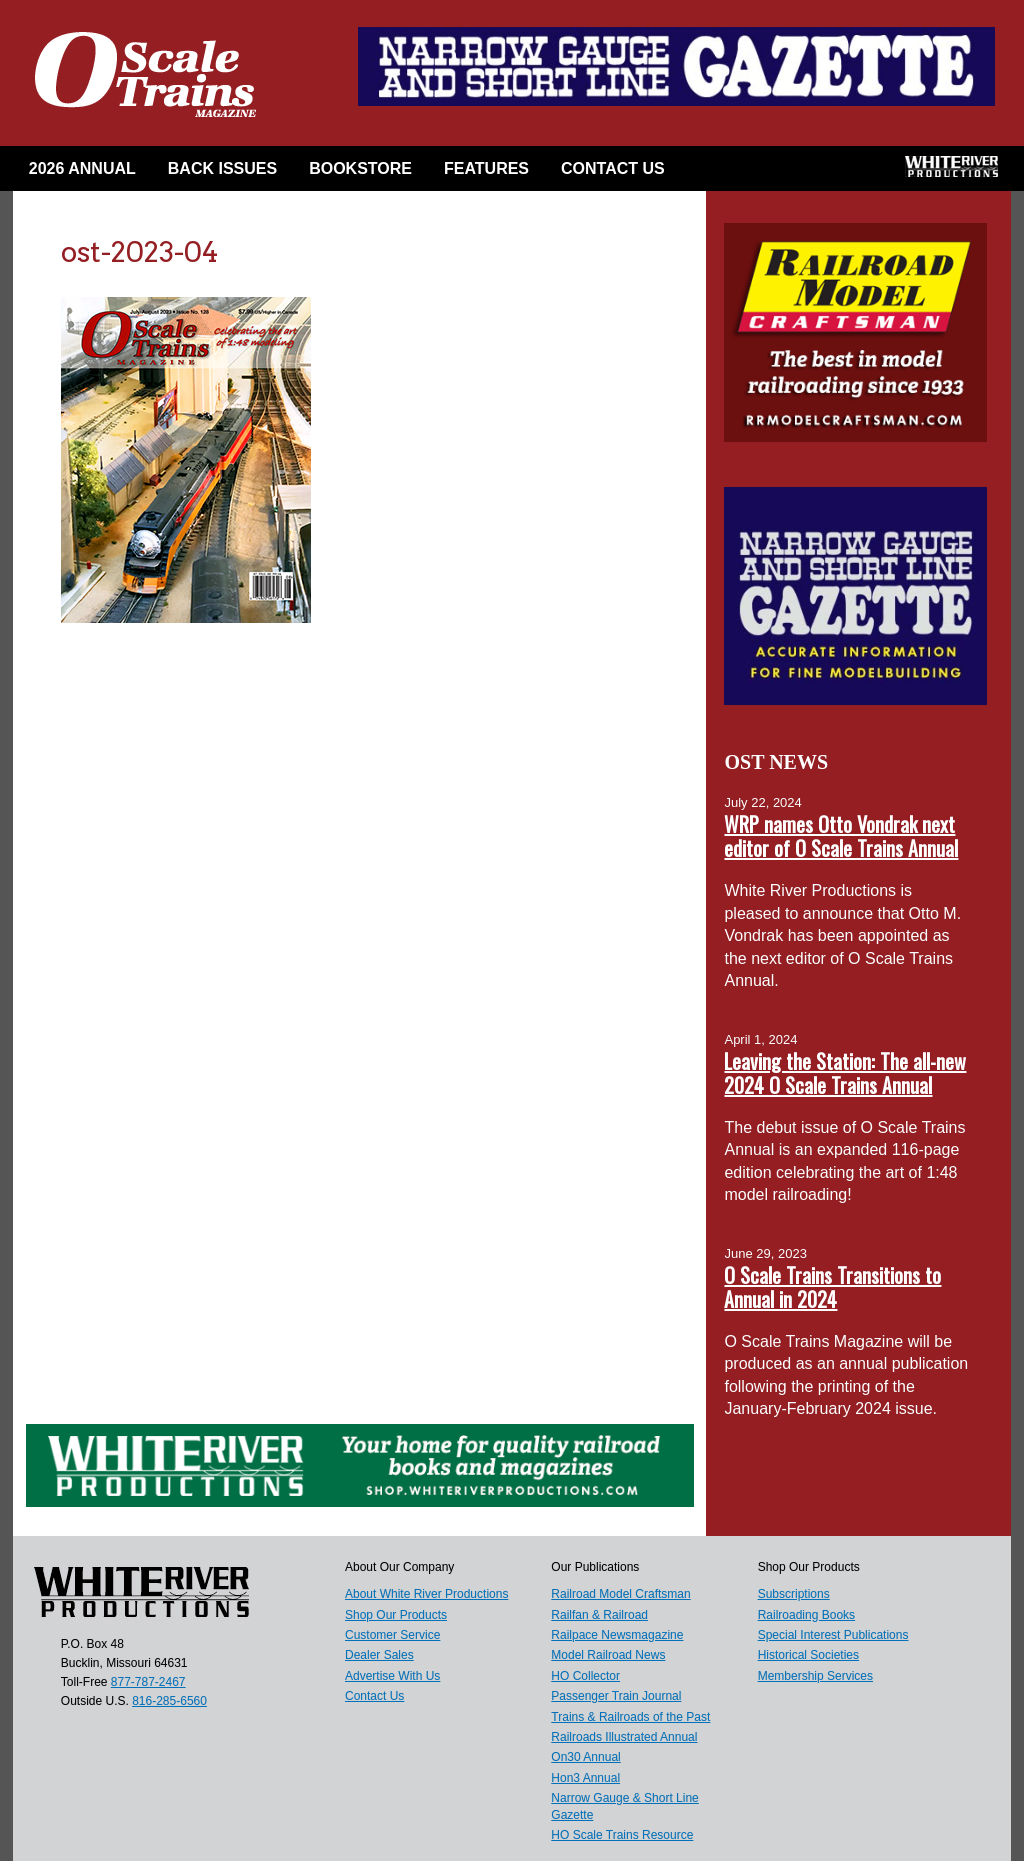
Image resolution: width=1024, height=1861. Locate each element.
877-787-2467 (148, 1682)
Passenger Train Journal (616, 1696)
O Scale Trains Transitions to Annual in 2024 (832, 1287)
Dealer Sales (379, 1655)
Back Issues (222, 168)
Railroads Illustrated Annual (624, 1737)
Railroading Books (806, 1615)
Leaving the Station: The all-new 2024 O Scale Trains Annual (845, 1073)
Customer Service (392, 1635)
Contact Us (613, 168)
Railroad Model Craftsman (620, 1594)
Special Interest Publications (833, 1635)
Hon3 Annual (585, 1778)
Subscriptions (794, 1594)
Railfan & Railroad (599, 1615)
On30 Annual (585, 1757)
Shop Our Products (396, 1615)
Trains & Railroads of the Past (630, 1717)
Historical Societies (808, 1655)
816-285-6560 (169, 1701)
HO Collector (585, 1676)
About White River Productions (426, 1594)
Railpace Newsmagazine (617, 1635)
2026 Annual (82, 168)
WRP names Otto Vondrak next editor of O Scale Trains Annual (841, 836)
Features (486, 168)
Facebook (713, 173)
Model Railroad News (608, 1655)
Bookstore (360, 168)
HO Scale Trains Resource (622, 1835)
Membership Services (815, 1676)
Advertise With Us (392, 1676)
